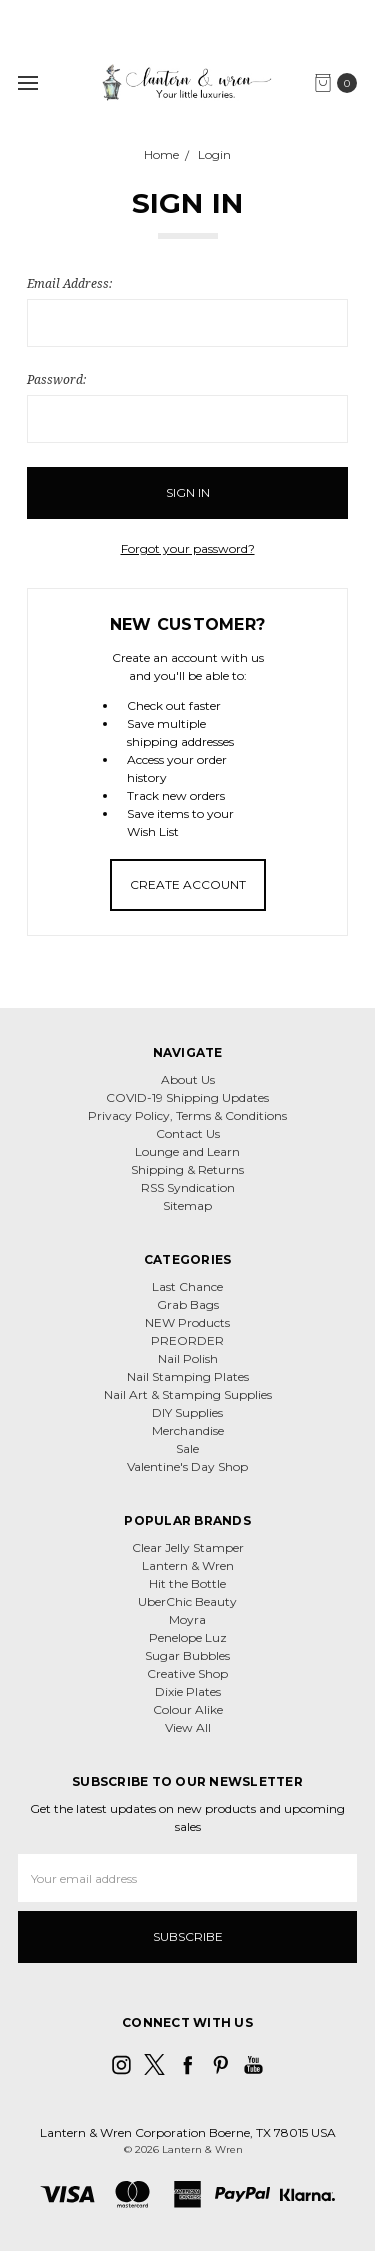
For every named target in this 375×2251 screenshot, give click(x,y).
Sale (187, 1448)
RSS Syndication (188, 1187)
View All (188, 1727)
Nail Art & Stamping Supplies (188, 1394)
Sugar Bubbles (187, 1655)
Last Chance (187, 1286)
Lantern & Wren (188, 1565)
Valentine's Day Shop (187, 1466)
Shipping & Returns (187, 1169)
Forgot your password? (188, 548)
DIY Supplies (187, 1412)
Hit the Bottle (187, 1583)
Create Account (188, 884)
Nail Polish (188, 1358)
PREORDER (187, 1340)
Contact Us (188, 1133)
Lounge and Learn (187, 1151)
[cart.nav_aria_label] (340, 83)
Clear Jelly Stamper (188, 1547)
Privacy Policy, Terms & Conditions (187, 1115)
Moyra (187, 1619)
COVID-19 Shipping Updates (187, 1097)
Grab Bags (188, 1304)
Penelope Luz (188, 1637)
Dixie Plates (188, 1691)
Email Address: (69, 283)
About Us (188, 1079)
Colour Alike (188, 1709)
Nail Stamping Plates (188, 1376)
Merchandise (188, 1430)
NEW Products (187, 1322)
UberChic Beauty (187, 1601)
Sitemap (187, 1205)
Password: (56, 379)
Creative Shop (187, 1673)
